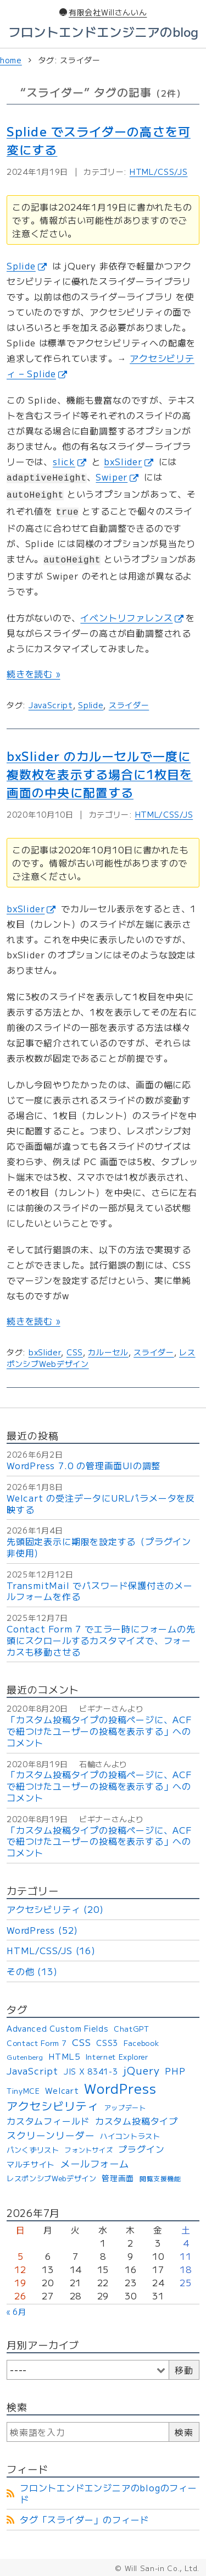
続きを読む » (33, 673)
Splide (27, 265)
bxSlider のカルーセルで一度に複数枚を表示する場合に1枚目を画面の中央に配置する (100, 774)
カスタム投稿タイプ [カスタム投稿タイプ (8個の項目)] (136, 2121)
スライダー (129, 704)
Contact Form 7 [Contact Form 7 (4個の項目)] (36, 2043)
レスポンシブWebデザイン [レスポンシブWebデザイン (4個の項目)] (52, 2178)
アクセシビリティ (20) (55, 1909)
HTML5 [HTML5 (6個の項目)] (64, 2056)
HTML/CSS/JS (159, 171)
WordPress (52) (42, 1930)
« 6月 (16, 2311)
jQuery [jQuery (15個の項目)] (141, 2070)
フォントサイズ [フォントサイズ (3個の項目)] (88, 2149)
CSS (74, 1352)
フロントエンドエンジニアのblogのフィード (108, 2493)
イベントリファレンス (131, 617)
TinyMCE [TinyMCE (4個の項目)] (23, 2091)
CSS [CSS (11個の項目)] (81, 2042)
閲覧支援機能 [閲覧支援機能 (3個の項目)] (160, 2178)
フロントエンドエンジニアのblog (103, 31)
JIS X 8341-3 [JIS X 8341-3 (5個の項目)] (91, 2071)
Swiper (117, 476)
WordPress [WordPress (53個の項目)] (120, 2088)
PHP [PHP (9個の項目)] (175, 2071)
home (11, 59)
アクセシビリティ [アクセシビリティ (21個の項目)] (53, 2106)
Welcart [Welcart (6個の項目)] (62, 2090)
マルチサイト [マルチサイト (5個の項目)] (31, 2164)
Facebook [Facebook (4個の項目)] (141, 2043)
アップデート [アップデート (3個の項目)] (125, 2107)
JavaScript (51, 704)
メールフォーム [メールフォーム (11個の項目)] (94, 2164)
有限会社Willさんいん (103, 12)
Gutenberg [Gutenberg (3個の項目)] (25, 2057)
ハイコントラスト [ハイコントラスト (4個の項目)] (130, 2136)
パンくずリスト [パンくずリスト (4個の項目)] (33, 2150)
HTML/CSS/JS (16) (51, 1950)
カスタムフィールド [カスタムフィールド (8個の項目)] (48, 2121)
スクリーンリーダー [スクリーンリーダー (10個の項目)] (51, 2136)
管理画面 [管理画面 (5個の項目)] (118, 2178)
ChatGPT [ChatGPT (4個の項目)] (131, 2029)
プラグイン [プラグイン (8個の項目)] (141, 2149)
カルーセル (108, 1352)
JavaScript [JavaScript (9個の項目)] (32, 2071)
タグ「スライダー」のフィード (84, 2519)
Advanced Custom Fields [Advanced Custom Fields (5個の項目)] (57, 2028)
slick (69, 461)
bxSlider (128, 461)
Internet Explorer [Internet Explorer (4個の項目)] (117, 2057)
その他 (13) (32, 1971)
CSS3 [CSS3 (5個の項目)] (107, 2043)
